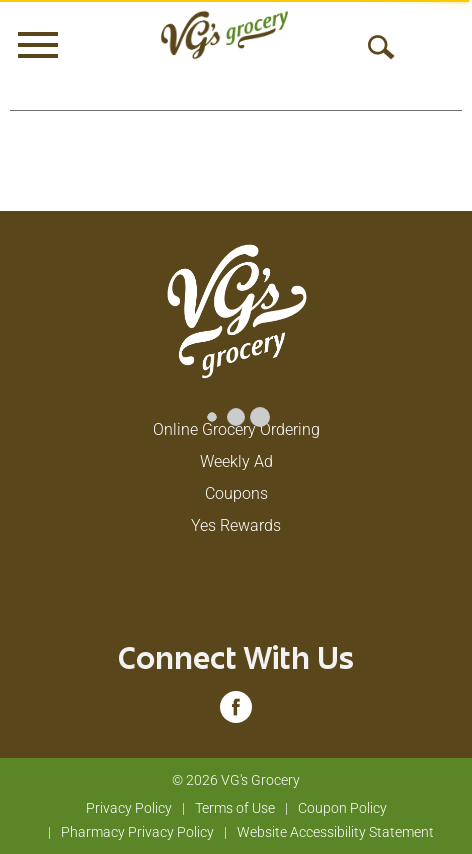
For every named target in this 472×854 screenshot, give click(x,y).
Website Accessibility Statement (335, 832)
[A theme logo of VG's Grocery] (224, 35)
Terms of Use (235, 808)
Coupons (236, 493)
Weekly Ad (236, 461)
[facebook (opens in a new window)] (236, 713)
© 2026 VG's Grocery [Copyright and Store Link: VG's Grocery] (236, 780)
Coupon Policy (342, 808)
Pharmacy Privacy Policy (137, 832)
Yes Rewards (236, 525)
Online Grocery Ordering (236, 429)
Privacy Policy (129, 808)
